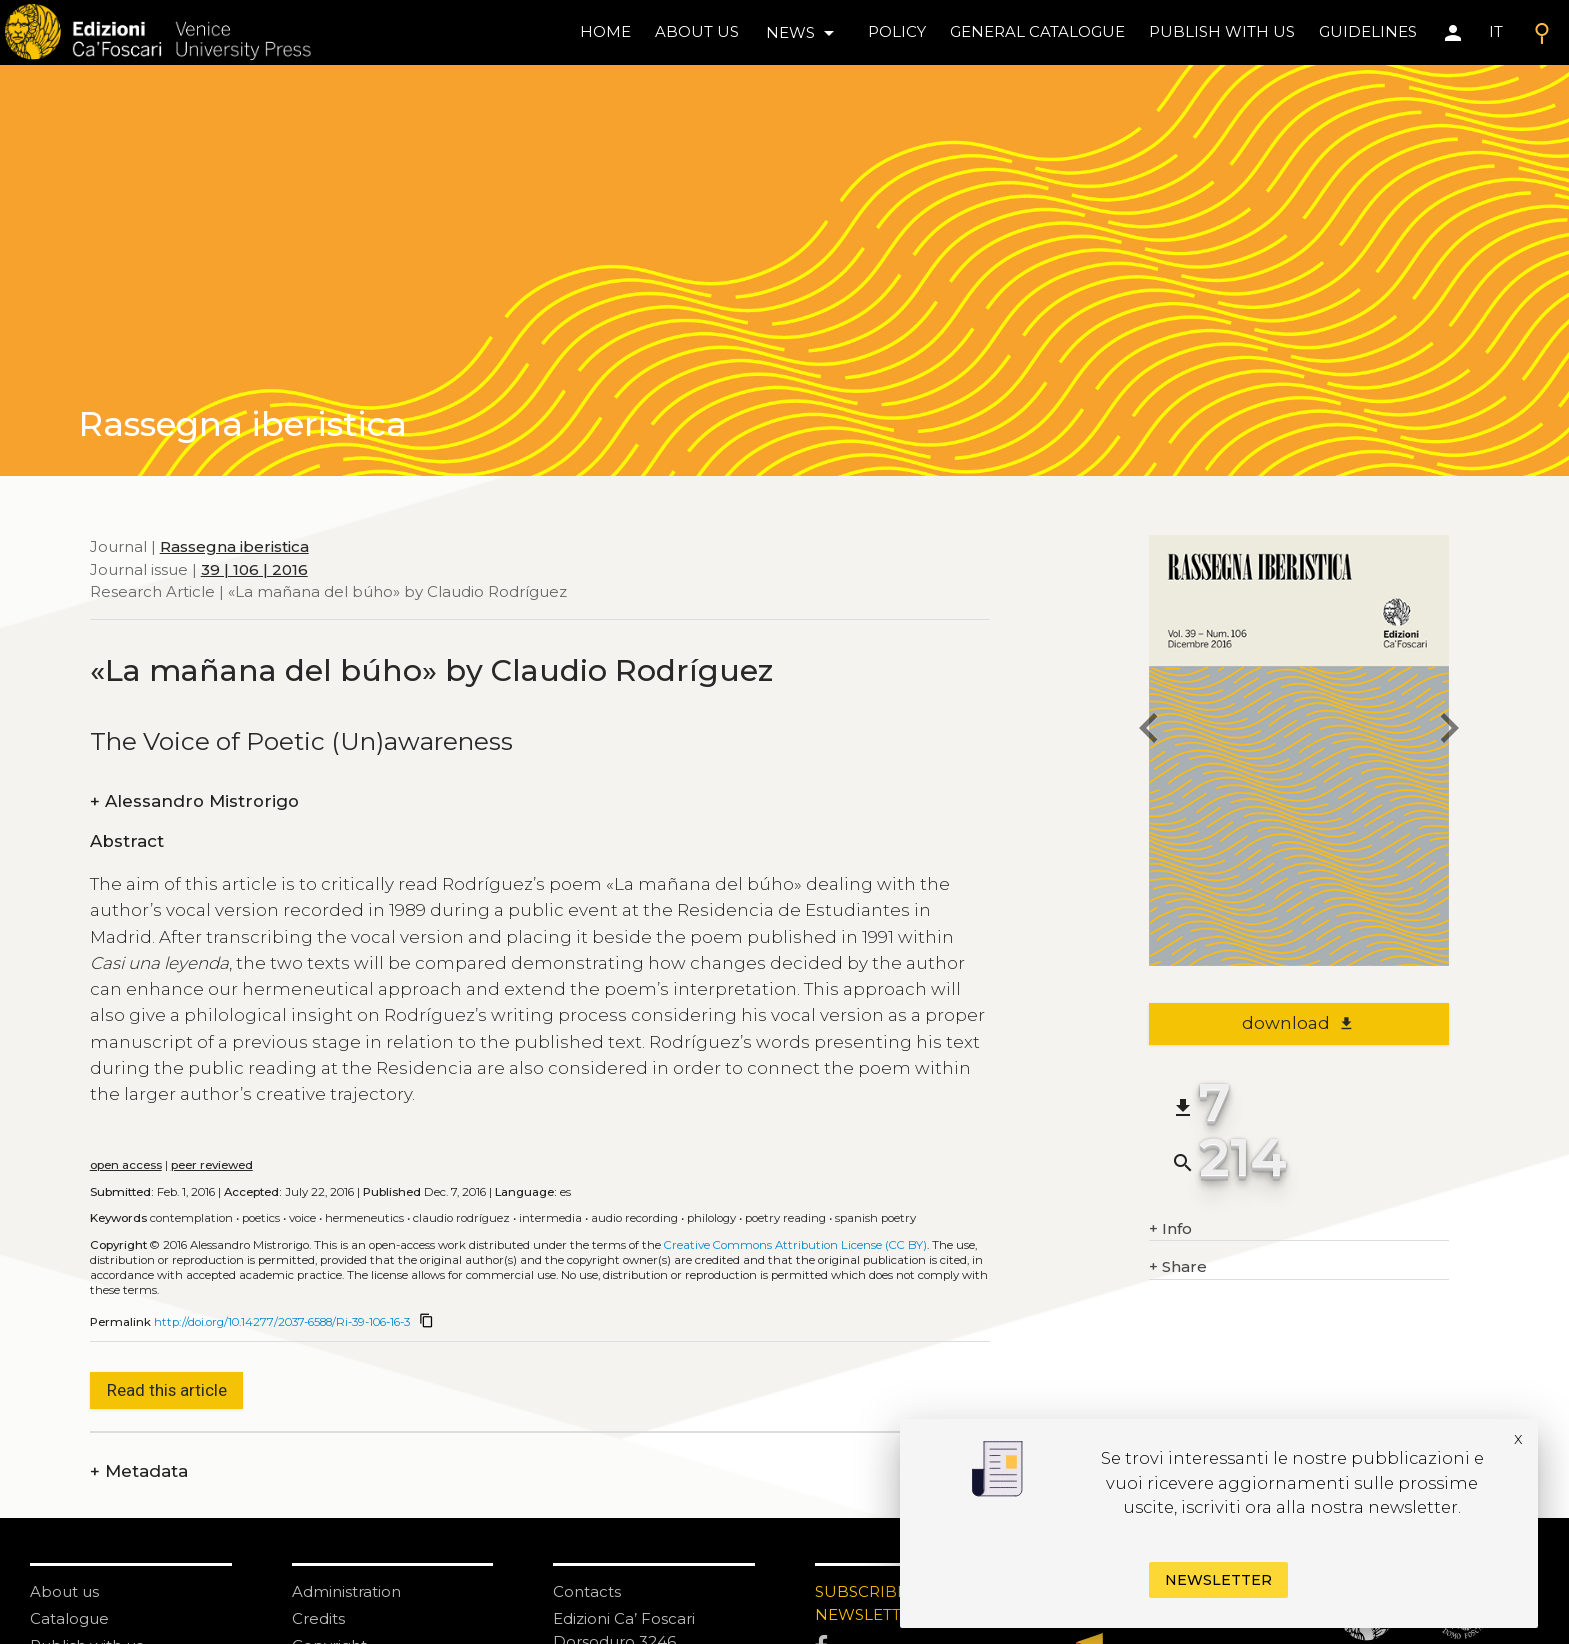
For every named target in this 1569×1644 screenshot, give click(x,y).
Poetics (261, 1218)
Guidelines (1368, 31)
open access (126, 1165)
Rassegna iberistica (234, 546)
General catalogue (1037, 31)
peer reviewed (212, 1165)
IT (1496, 31)
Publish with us (1222, 31)
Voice (302, 1218)
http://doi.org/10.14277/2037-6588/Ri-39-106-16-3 (282, 1322)
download (1298, 1023)
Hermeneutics (364, 1218)
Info (1170, 1229)
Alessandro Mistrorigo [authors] (194, 801)
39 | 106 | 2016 (254, 569)
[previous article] (1149, 731)
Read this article (167, 1390)
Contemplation (191, 1218)
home (605, 31)
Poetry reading (785, 1218)
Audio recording (634, 1218)
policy (897, 31)
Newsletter (1218, 1580)
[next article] (1449, 731)
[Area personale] (1453, 33)
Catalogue (69, 1618)
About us (697, 31)
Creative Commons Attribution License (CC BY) (795, 1245)
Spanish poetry (875, 1218)
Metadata (139, 1471)
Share (1178, 1267)
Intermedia (550, 1218)
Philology (711, 1218)
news (803, 33)
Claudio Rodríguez (461, 1218)
